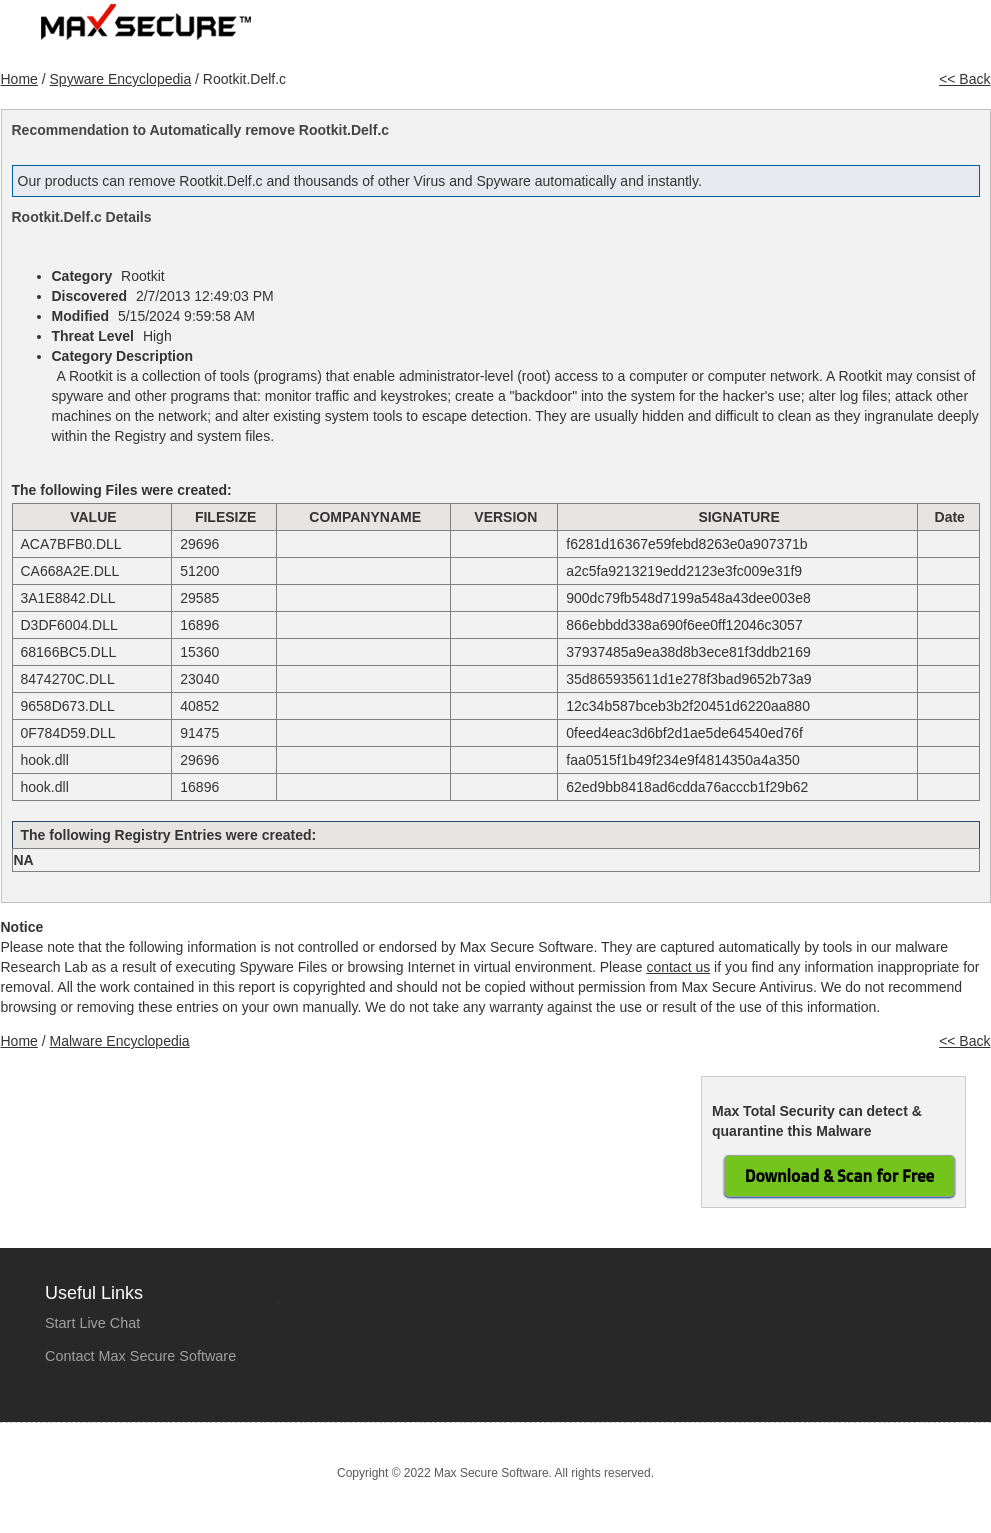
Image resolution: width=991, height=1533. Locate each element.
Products (592, 31)
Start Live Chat (92, 1323)
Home (508, 31)
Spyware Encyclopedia (121, 79)
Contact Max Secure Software (140, 1356)
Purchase (689, 31)
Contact (948, 31)
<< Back (964, 79)
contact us (678, 967)
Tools (871, 31)
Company (788, 31)
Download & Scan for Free (839, 1176)
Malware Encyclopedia (120, 1041)
